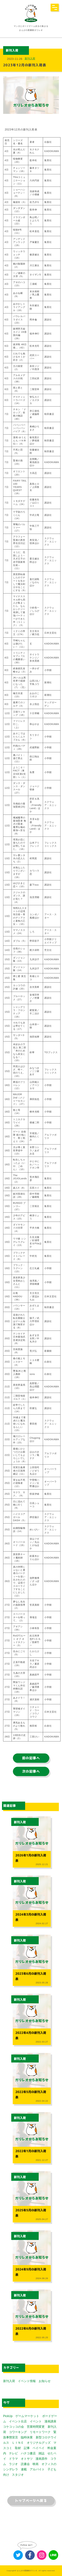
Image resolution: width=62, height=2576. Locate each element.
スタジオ (18, 2474)
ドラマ (13, 2458)
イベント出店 (18, 2421)
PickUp (8, 2416)
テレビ (13, 2453)
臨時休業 (27, 2437)
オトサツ (27, 2458)
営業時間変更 (36, 2426)
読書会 (25, 2464)
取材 (18, 2448)
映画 (36, 2464)
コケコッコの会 (13, 2426)
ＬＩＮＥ (18, 2442)
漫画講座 (50, 2421)
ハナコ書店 (28, 2453)
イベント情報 (27, 2381)
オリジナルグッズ (39, 2442)
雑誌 (41, 2453)
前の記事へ (31, 1758)
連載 (24, 2469)
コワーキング (18, 2432)
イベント (36, 2421)
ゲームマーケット (27, 2416)
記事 (27, 2448)
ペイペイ (38, 2448)
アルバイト (37, 2469)
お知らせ (45, 2381)
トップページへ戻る (31, 2500)
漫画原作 (41, 2458)
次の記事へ (31, 1771)
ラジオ (13, 2464)
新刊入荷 (30, 58)
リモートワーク (40, 2432)
